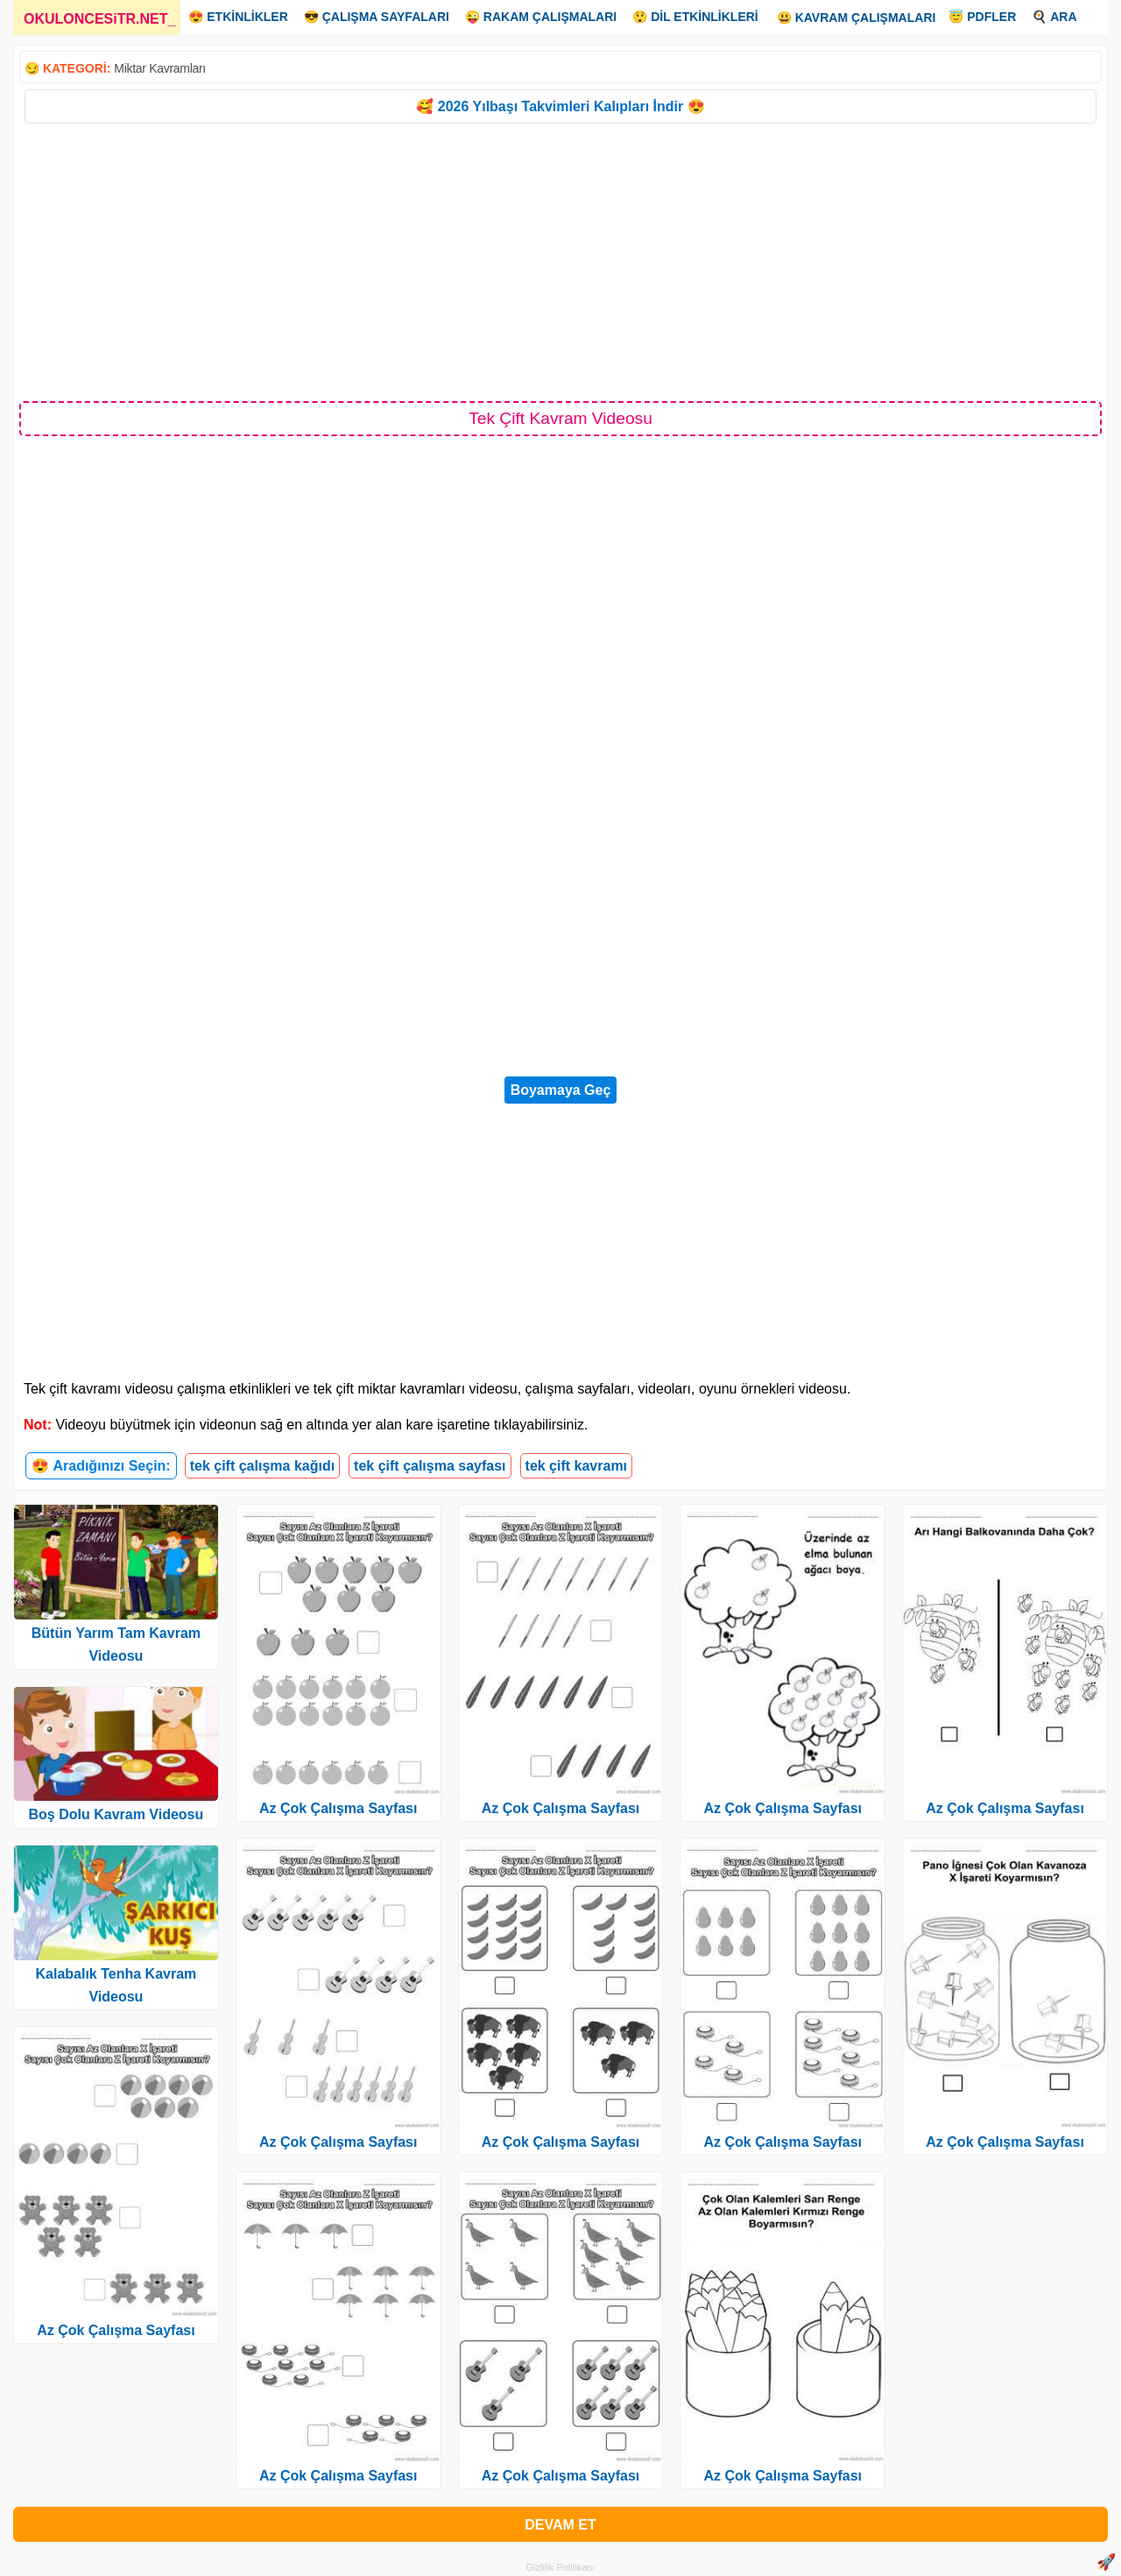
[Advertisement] (560, 261)
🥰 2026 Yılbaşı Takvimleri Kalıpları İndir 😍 (560, 106)
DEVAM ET (560, 2524)
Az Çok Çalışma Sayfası (116, 2330)
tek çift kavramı (576, 1465)
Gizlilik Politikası (561, 2567)
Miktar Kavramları (160, 68)
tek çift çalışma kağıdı (262, 1465)
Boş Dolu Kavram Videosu (116, 1814)
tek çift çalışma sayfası (429, 1465)
